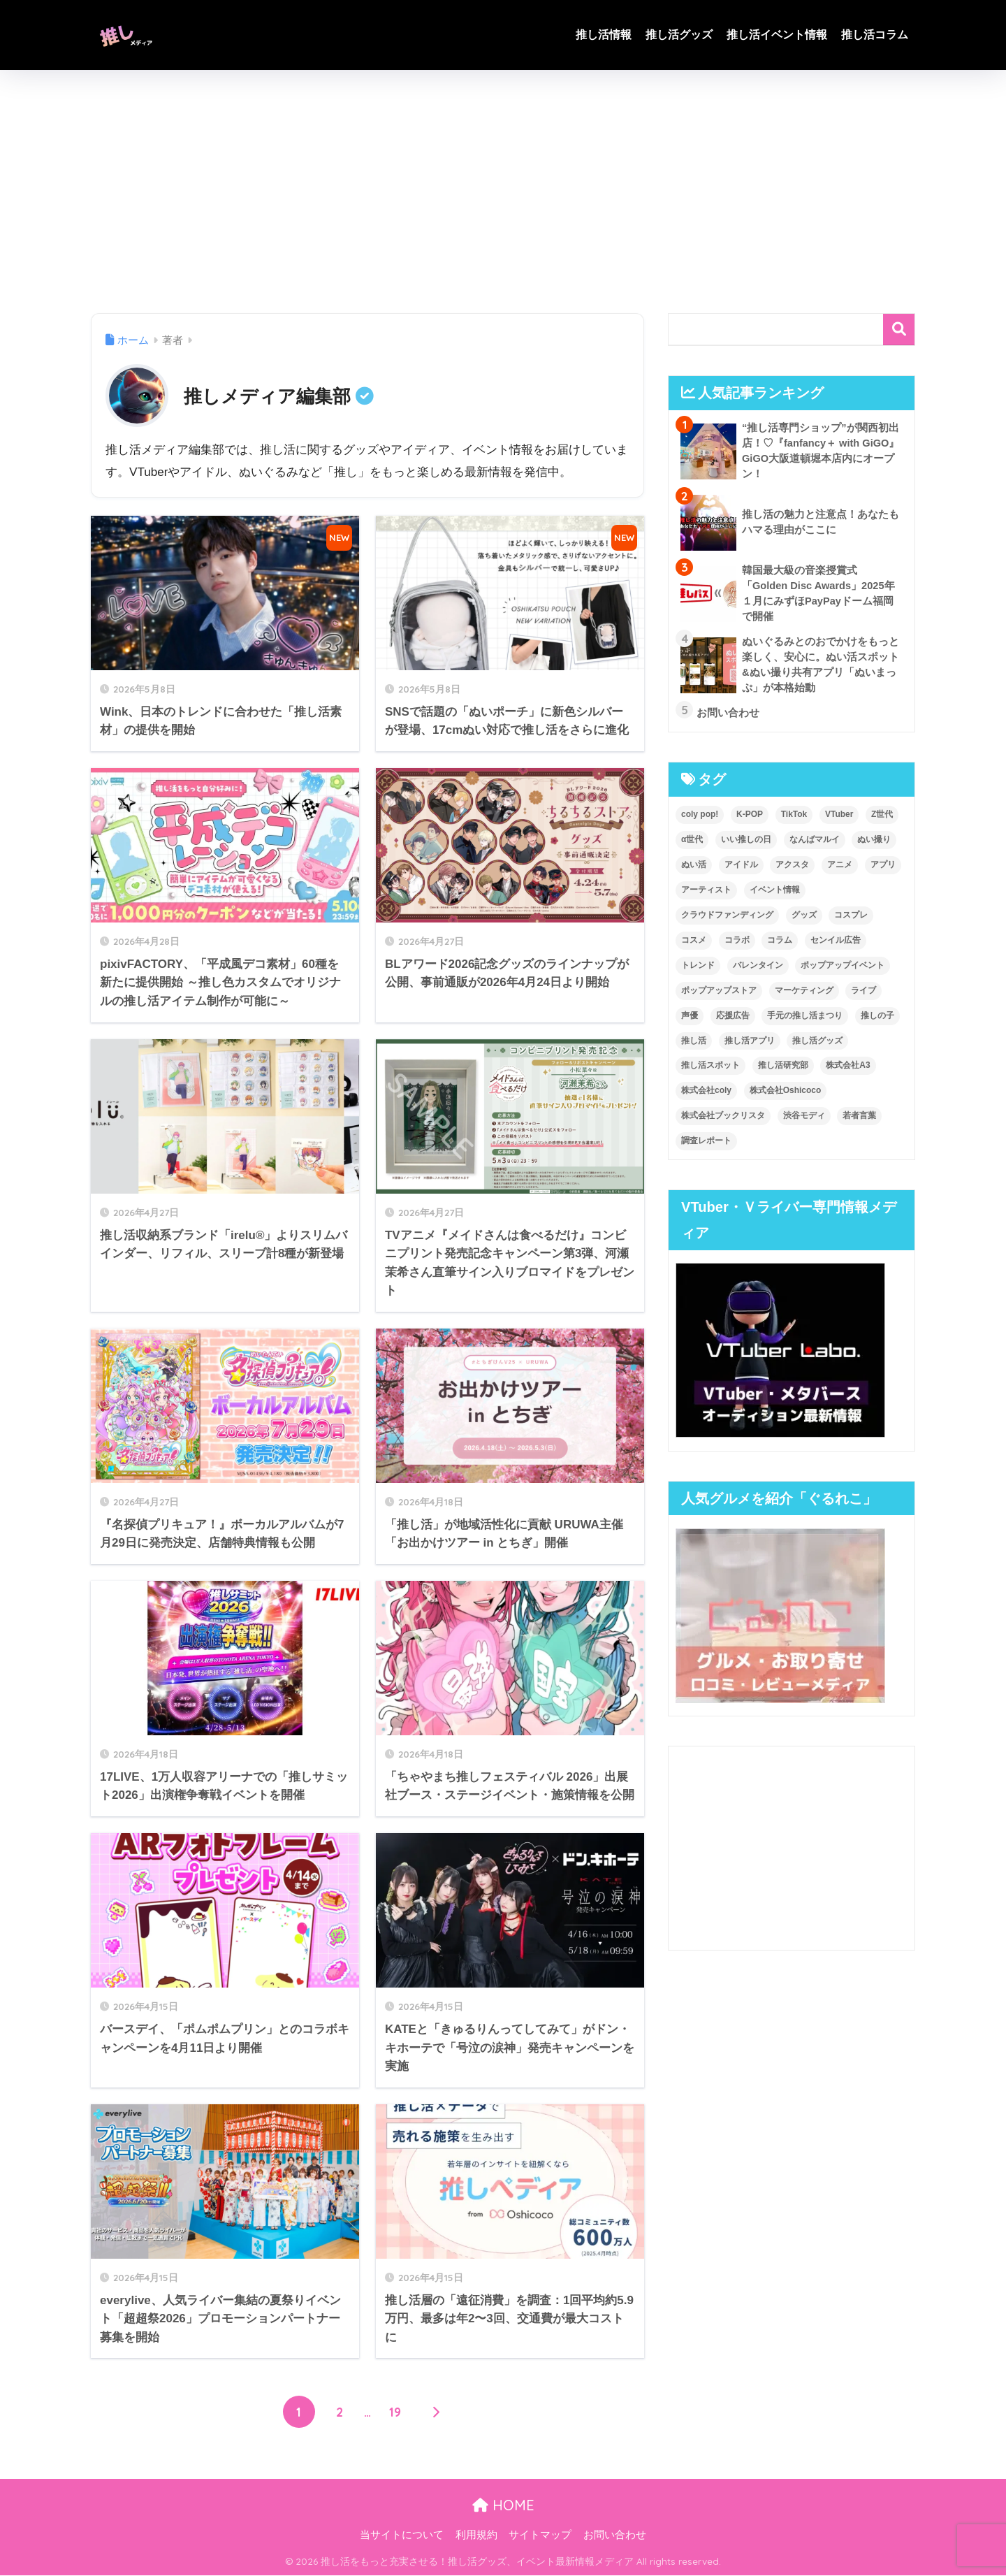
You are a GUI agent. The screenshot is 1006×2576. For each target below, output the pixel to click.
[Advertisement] (503, 191)
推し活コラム (874, 35)
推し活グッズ (679, 35)
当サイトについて (402, 2534)
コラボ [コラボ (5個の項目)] (737, 945)
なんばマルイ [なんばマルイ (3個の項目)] (814, 845)
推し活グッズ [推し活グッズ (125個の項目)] (817, 1046)
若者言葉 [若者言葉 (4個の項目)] (859, 1122)
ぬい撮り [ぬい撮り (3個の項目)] (874, 845)
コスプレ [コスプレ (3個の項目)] (851, 920)
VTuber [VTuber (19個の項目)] (839, 820)
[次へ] (436, 2412)
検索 (898, 329)
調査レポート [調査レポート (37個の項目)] (706, 1147)
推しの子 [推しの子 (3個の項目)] (877, 1021)
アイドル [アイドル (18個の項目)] (741, 870)
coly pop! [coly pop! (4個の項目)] (699, 820)
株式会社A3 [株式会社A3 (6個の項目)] (848, 1071)
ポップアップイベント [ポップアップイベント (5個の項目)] (842, 971)
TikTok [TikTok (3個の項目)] (794, 820)
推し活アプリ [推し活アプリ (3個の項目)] (749, 1046)
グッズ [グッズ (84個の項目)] (804, 920)
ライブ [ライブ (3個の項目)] (863, 996)
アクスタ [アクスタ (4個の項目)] (792, 870)
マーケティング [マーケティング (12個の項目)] (804, 996)
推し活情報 (604, 35)
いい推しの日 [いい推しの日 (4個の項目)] (746, 845)
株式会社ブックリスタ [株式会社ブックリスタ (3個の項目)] (723, 1122)
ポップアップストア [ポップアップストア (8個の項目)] (719, 996)
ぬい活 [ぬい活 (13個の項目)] (693, 870)
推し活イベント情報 (777, 35)
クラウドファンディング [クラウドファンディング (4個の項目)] (727, 920)
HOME (503, 2506)
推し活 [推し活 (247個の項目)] (693, 1046)
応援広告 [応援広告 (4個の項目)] (733, 1021)
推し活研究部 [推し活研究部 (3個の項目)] (783, 1071)
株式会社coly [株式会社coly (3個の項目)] (706, 1096)
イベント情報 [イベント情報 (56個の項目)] (775, 895)
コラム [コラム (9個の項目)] (779, 945)
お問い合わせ (614, 2534)
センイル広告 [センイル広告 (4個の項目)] (835, 945)
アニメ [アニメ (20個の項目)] (839, 870)
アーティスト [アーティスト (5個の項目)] (706, 895)
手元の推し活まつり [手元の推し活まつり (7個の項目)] (805, 1021)
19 (395, 2412)
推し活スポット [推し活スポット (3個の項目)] (710, 1071)
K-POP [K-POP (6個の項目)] (749, 820)
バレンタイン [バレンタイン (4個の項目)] (758, 971)
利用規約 (476, 2534)
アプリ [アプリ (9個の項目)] (883, 870)
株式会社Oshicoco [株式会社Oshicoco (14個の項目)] (786, 1096)
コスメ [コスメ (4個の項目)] (693, 945)
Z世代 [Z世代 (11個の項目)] (882, 820)
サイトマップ (540, 2534)
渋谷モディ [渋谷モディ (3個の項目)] (804, 1122)
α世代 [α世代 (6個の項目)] (692, 845)
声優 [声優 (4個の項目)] (689, 1021)
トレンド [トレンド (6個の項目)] (698, 971)
